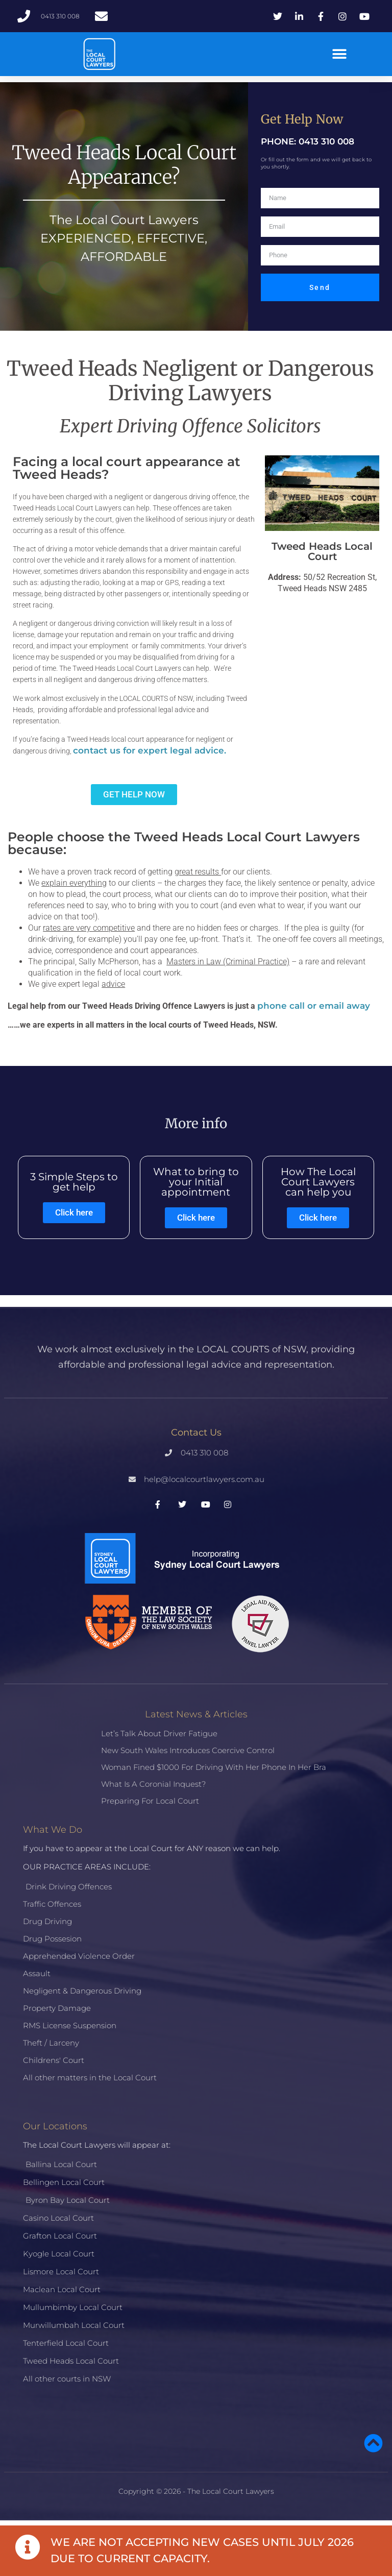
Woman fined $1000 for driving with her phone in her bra (213, 1767)
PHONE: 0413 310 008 (307, 141)
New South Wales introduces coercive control (188, 1750)
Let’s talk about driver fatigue (159, 1733)
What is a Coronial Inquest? (153, 1784)
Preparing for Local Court (150, 1801)
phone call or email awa (311, 1006)
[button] (339, 54)
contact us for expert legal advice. (151, 750)
